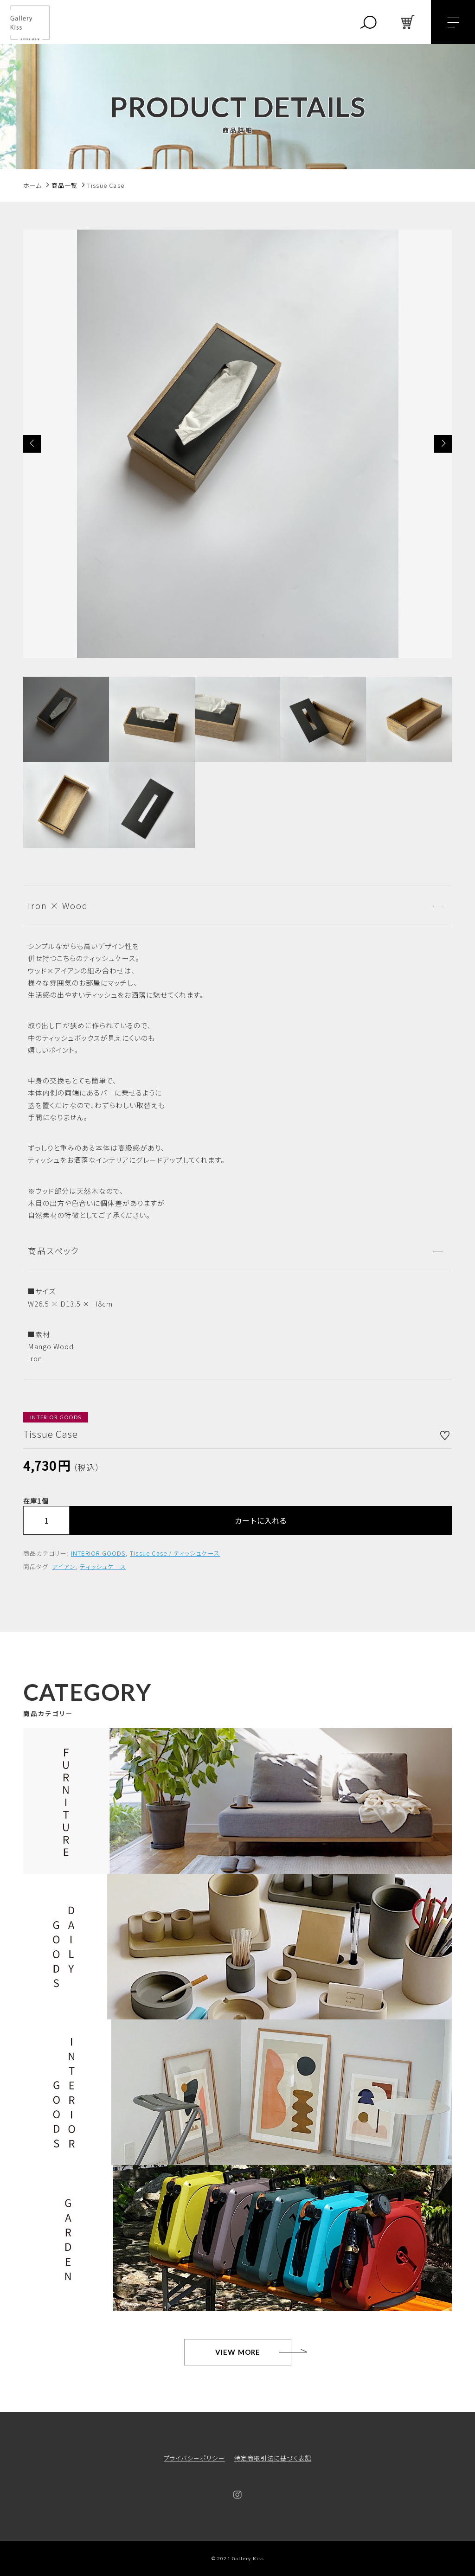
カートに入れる (261, 1520)
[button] (32, 444)
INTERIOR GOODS (98, 1553)
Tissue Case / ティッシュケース (175, 1553)
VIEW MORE (238, 2352)
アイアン (64, 1566)
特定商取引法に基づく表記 (272, 2458)
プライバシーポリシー (194, 2458)
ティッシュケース (103, 1566)
